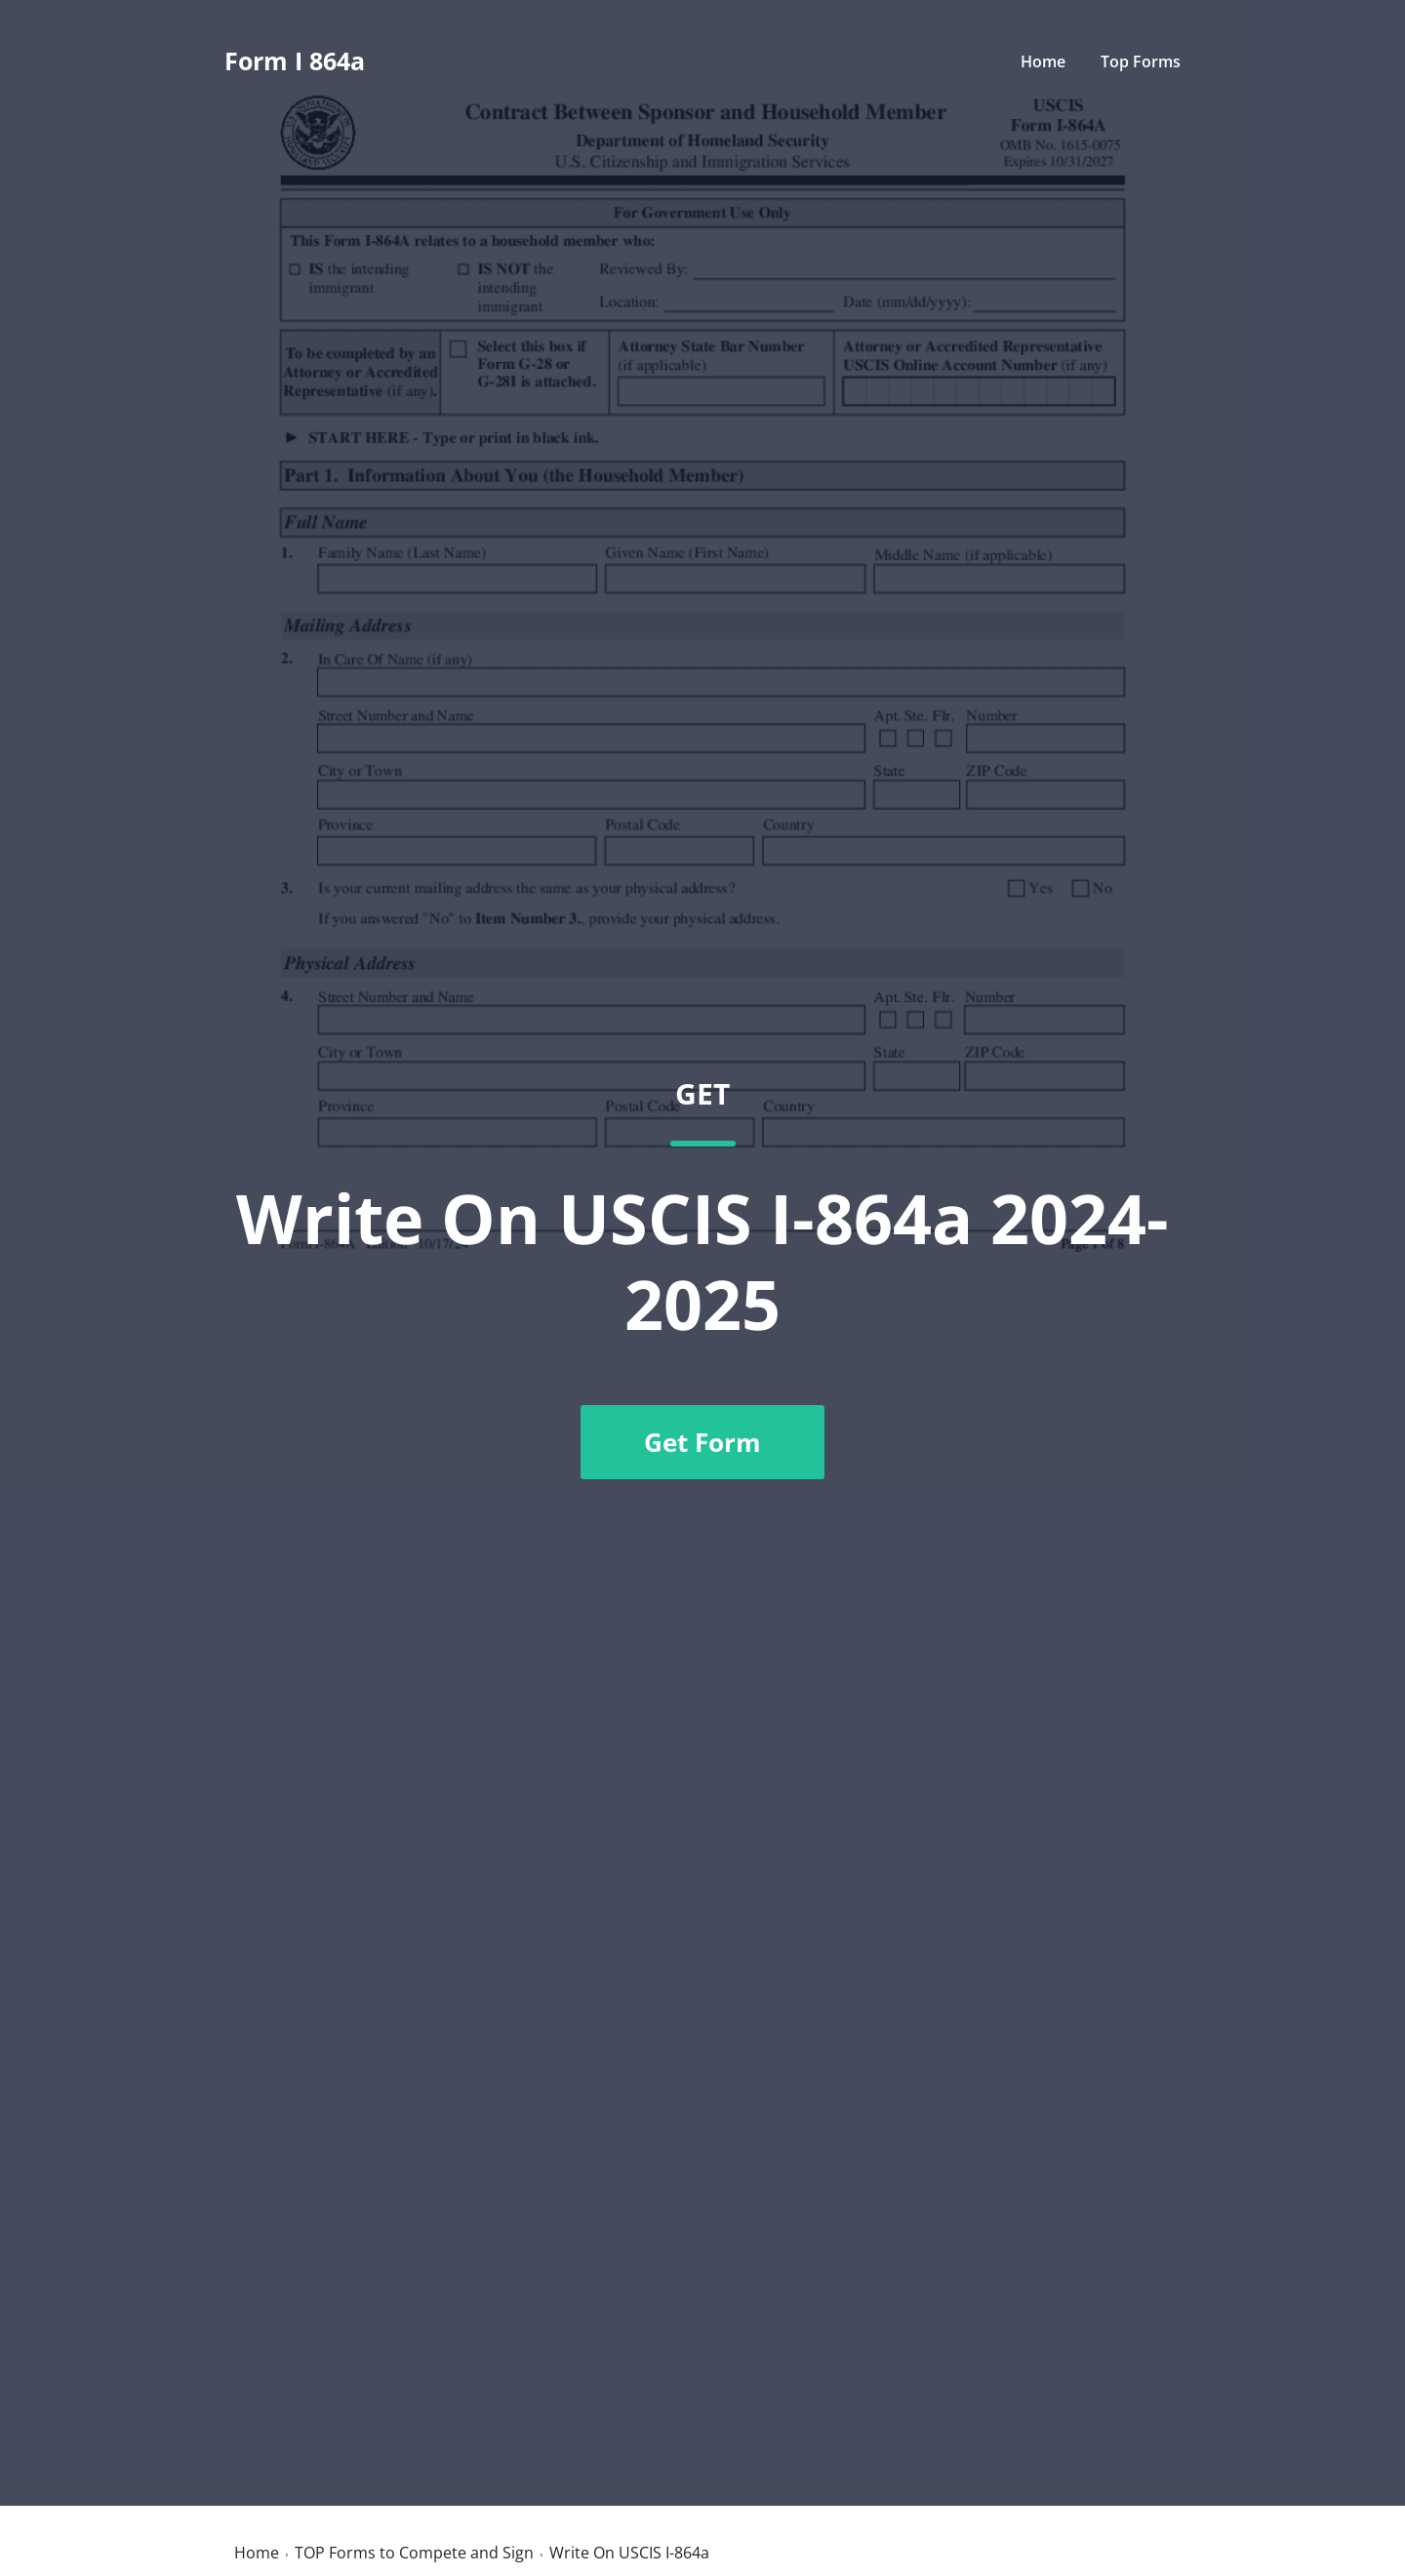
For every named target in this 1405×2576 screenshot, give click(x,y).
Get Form (702, 1442)
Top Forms (1141, 61)
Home (1043, 61)
